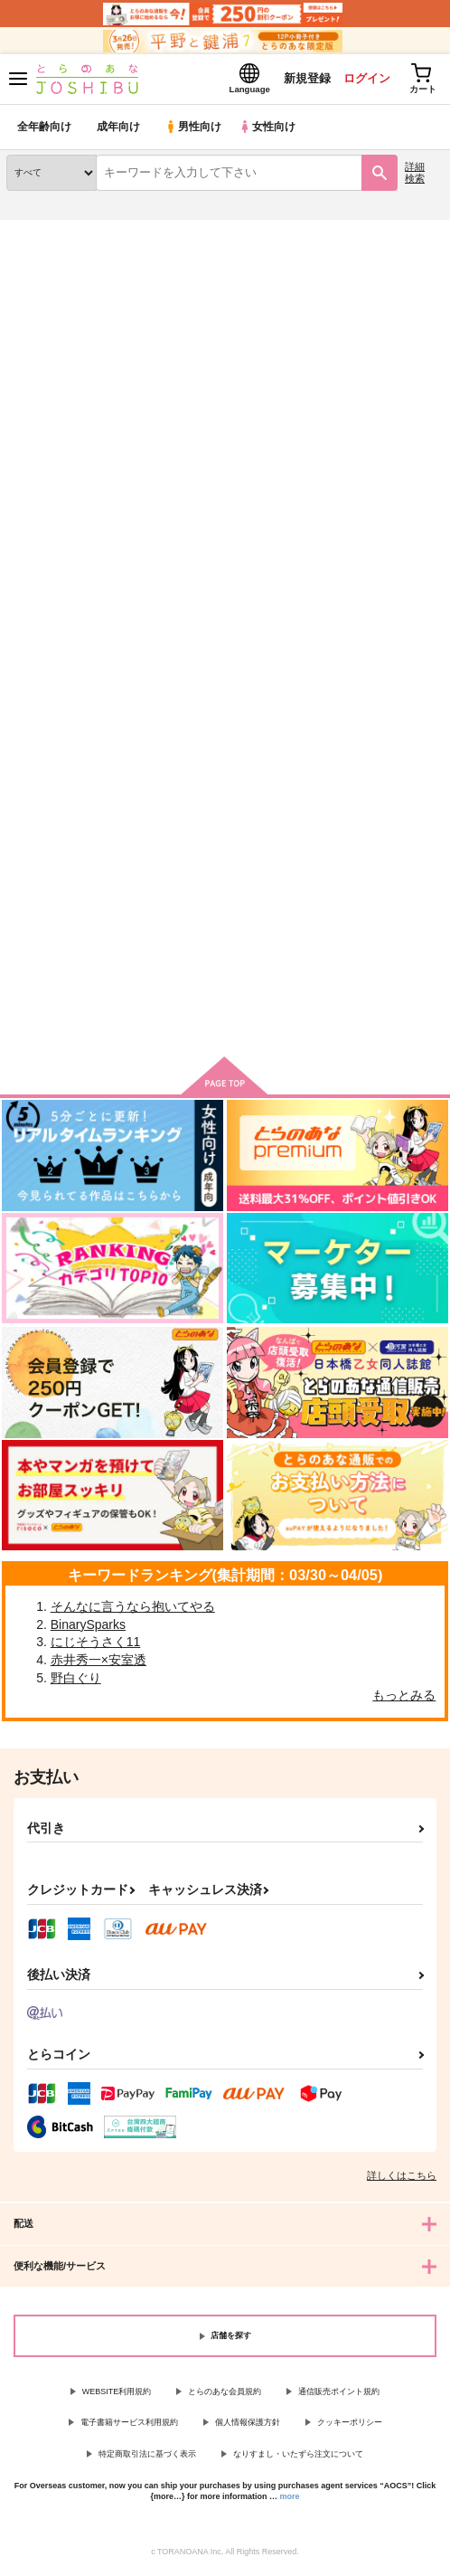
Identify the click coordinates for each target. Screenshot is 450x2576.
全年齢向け (44, 130)
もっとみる (404, 1698)
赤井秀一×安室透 (98, 1663)
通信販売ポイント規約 (339, 2395)
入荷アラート (51, 262)
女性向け (271, 130)
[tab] (115, 425)
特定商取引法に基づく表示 (147, 2457)
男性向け (194, 130)
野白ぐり (76, 1681)
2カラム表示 (396, 467)
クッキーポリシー (349, 2426)
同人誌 (107, 234)
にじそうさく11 (96, 1645)
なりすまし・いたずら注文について (298, 2457)
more (290, 2500)
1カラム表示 (427, 467)
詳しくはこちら (401, 2179)
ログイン (360, 80)
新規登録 (299, 80)
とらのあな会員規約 (224, 2395)
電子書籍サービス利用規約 (129, 2426)
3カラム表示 (365, 467)
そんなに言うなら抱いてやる (133, 1610)
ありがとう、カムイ (60, 750)
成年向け (119, 130)
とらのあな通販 (42, 234)
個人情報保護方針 (247, 2426)
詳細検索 (415, 176)
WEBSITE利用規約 (117, 2395)
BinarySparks (88, 1628)
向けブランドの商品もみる (225, 1019)
